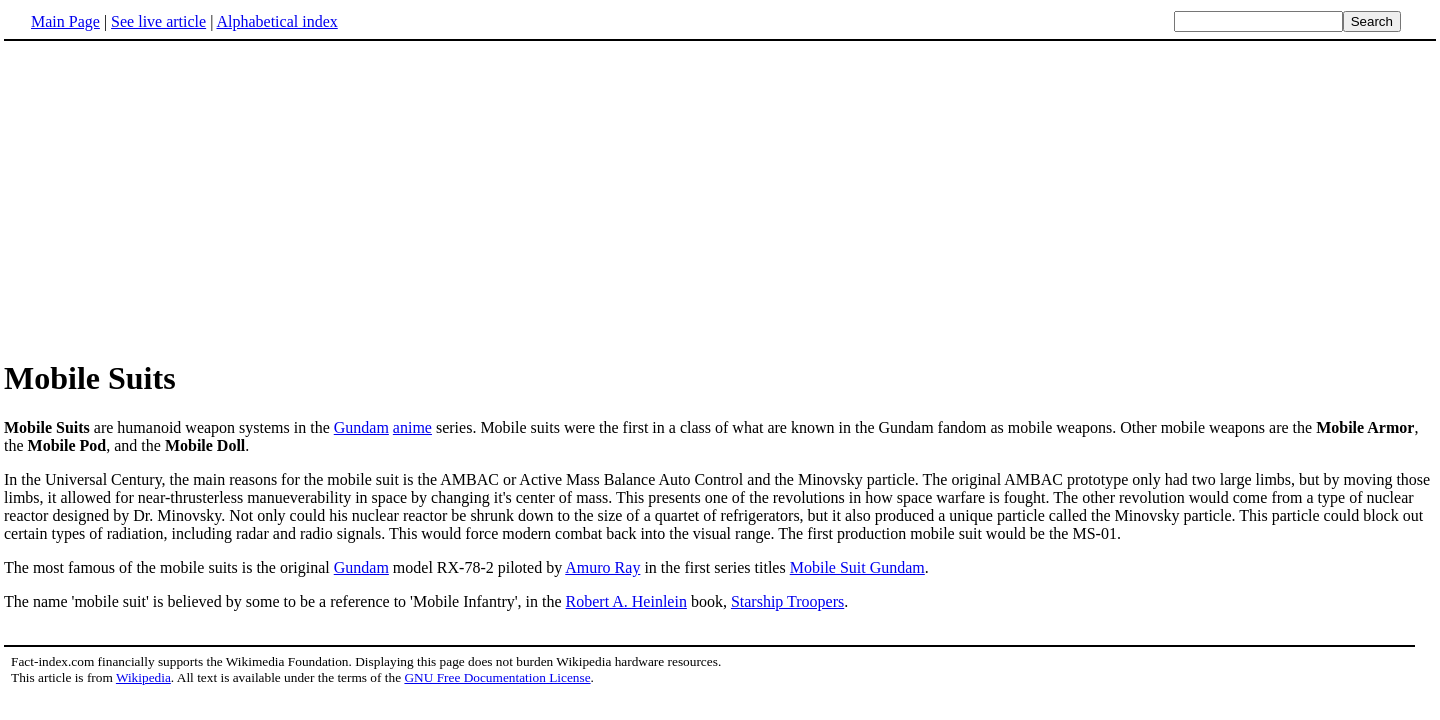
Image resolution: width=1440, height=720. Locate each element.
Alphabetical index (276, 21)
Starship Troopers (787, 601)
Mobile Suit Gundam (857, 567)
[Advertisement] (720, 199)
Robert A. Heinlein (626, 601)
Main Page (65, 21)
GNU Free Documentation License (497, 677)
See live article (158, 21)
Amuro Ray (602, 567)
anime (412, 427)
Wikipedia (143, 677)
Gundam (361, 427)
